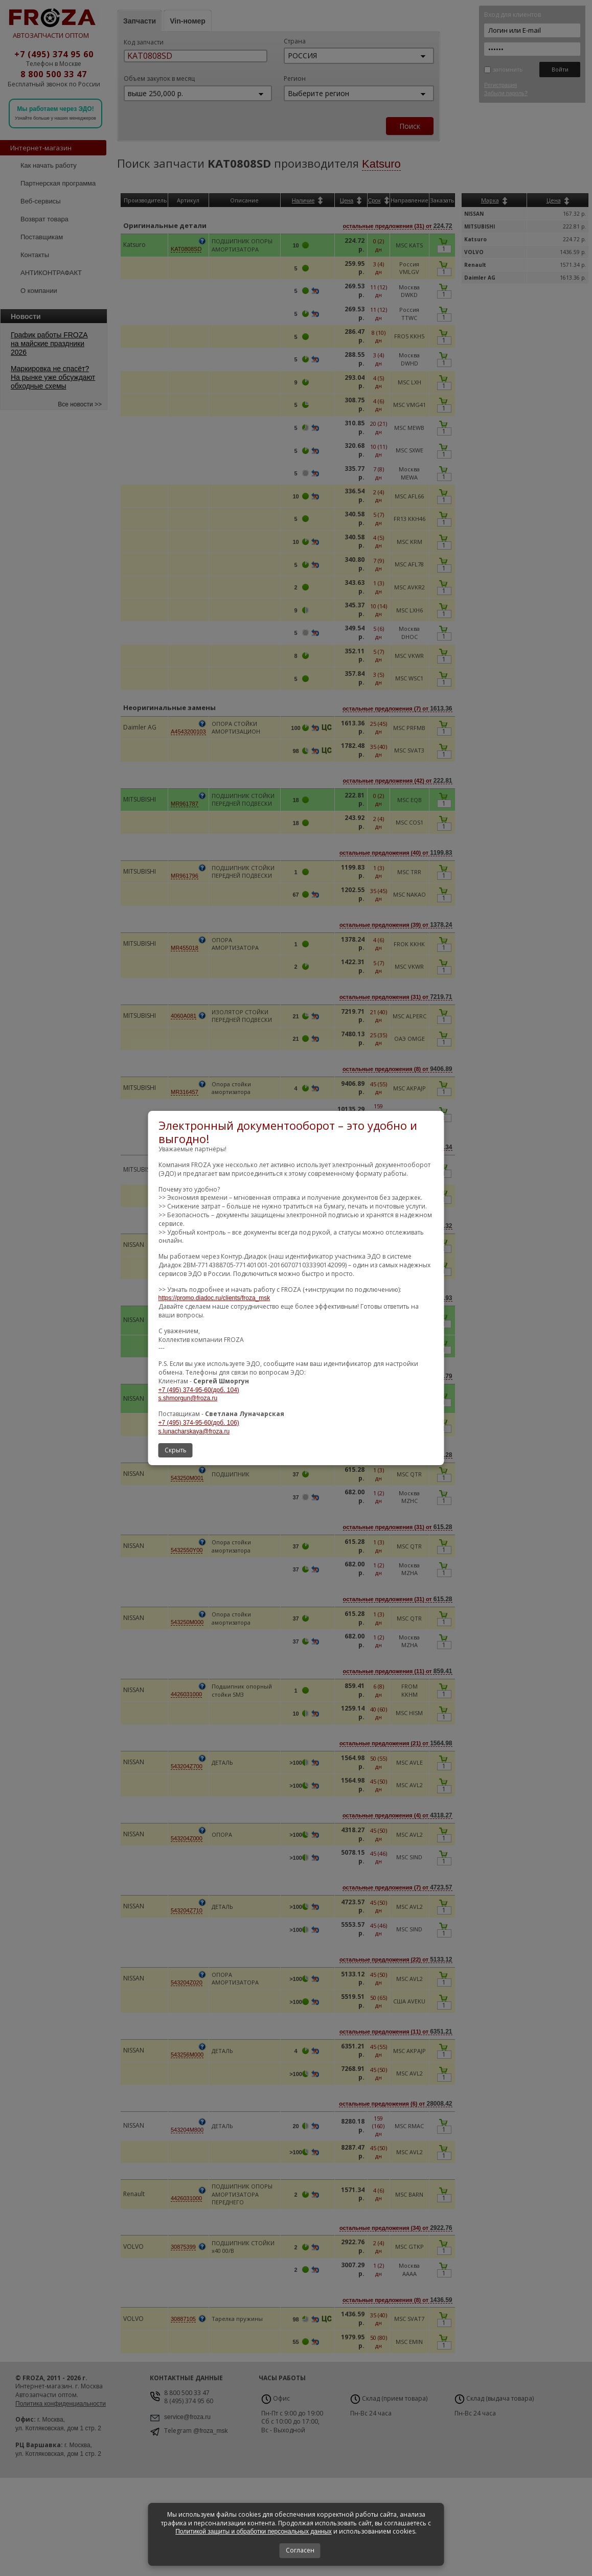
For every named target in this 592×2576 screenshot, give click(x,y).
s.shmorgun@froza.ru (188, 1398)
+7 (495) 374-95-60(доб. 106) (198, 1422)
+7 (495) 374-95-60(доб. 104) (198, 1390)
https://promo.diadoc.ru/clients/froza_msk (214, 1298)
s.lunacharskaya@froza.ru (194, 1431)
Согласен (300, 2550)
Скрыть (176, 1450)
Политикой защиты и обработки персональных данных (253, 2531)
